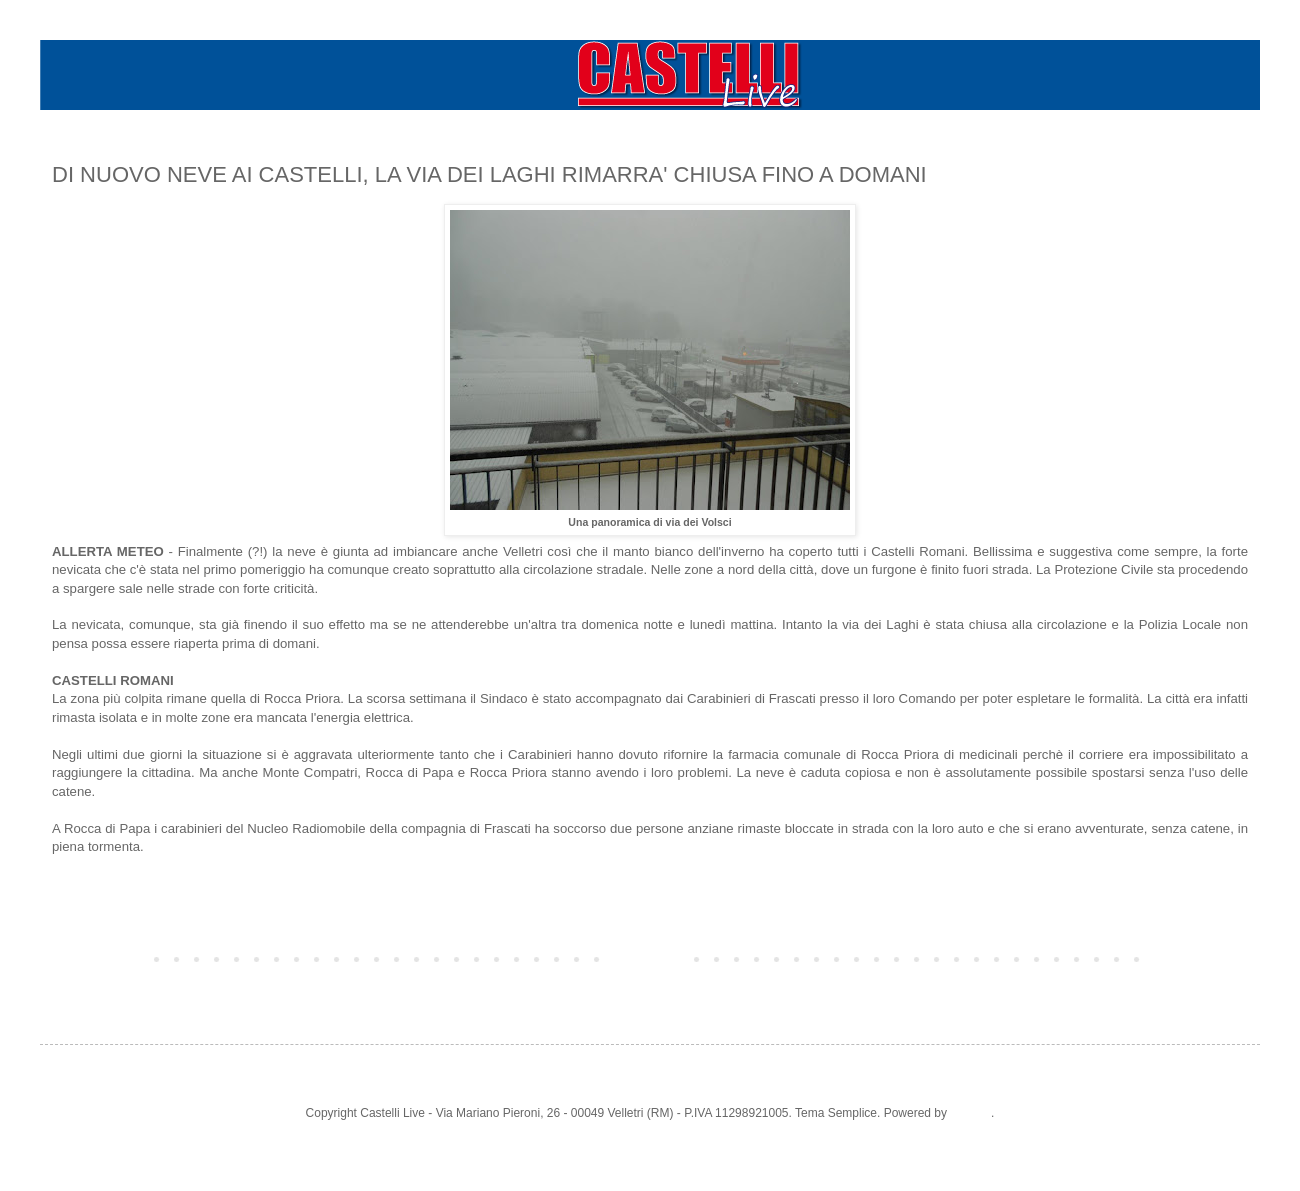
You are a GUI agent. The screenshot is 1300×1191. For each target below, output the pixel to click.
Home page (650, 958)
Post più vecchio (1199, 958)
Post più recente (100, 958)
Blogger (970, 1113)
